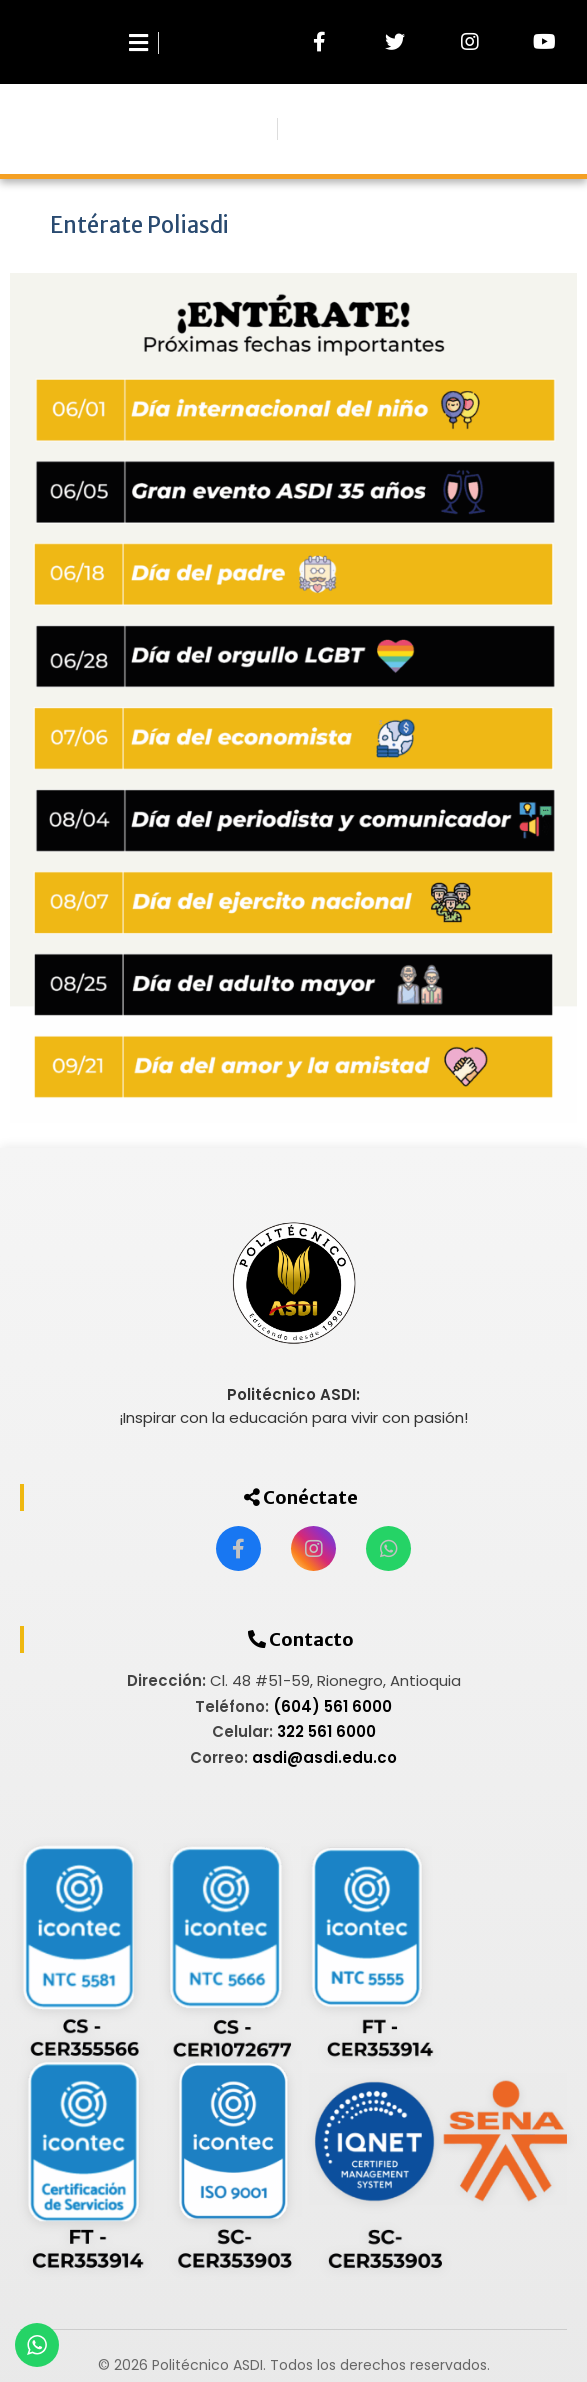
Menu (291, 130)
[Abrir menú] (151, 42)
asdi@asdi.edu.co (324, 1757)
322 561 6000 (326, 1731)
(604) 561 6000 (332, 1706)
